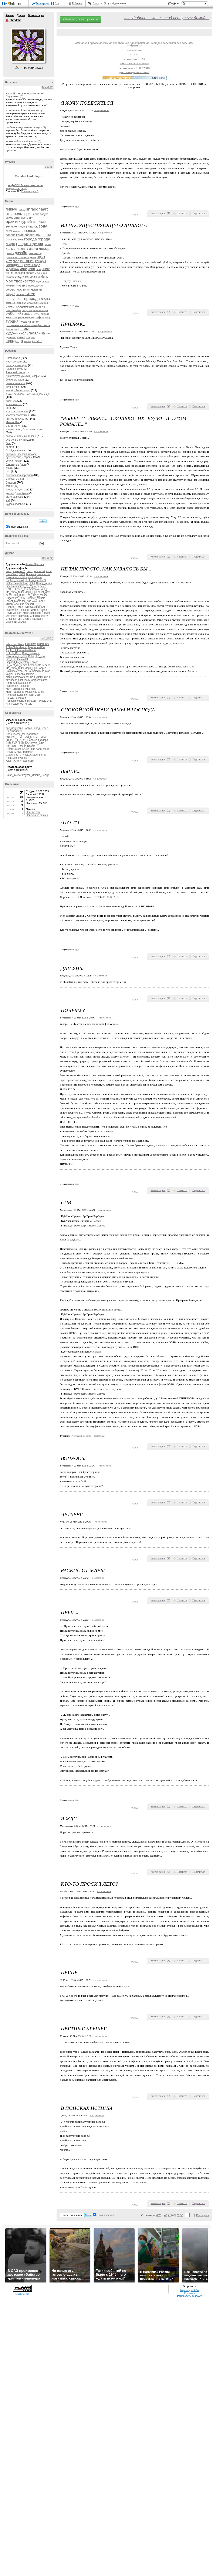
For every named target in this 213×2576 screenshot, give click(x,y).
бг (30, 221)
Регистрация (43, 3)
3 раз (77, 206)
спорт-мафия (13, 310)
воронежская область (21, 235)
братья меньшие (15, 383)
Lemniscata (32, 589)
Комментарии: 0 (29, 191)
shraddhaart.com (134, 46)
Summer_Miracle (35, 598)
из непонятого (14, 404)
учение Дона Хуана (17, 493)
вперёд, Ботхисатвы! (18, 390)
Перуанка (23, 615)
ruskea (21, 209)
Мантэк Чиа (13, 422)
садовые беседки (134, 50)
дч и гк (33, 257)
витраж (32, 226)
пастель (20, 294)
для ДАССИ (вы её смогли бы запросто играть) (24, 187)
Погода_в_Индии (16, 697)
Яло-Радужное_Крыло (19, 703)
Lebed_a (20, 589)
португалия (14, 299)
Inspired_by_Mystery (27, 586)
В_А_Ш (39, 604)
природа (32, 298)
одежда (33, 285)
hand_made (42, 748)
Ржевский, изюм (15, 372)
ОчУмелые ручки (16, 439)
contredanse (35, 577)
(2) (44, 127)
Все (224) (47, 558)
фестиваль (43, 325)
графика (23, 244)
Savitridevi (11, 671)
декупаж (10, 253)
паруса (10, 294)
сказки (9, 467)
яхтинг (37, 341)
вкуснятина (12, 386)
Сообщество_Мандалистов (22, 734)
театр (48, 317)
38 (181, 2215)
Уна (49, 700)
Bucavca (31, 574)
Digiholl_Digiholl (15, 580)
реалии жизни (14, 460)
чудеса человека (16, 504)
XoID (42, 601)
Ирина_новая (39, 609)
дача (24, 248)
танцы (9, 486)
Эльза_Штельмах (16, 621)
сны (8, 471)
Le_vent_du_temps (16, 665)
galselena (22, 583)
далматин (13, 248)
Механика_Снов (34, 691)
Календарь (202, 2215)
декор (44, 248)
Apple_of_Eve (14, 650)
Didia (31, 656)
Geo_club (29, 748)
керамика (12, 269)
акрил (28, 214)
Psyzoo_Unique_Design (35, 775)
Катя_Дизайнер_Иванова (21, 688)
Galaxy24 (11, 583)
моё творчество (20, 281)
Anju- (31, 647)
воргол (16, 231)
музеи (10, 285)
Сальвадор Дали (16, 464)
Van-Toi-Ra (24, 671)
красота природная (17, 411)
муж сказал (43, 281)
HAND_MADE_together (19, 751)
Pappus (42, 668)
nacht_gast (44, 592)
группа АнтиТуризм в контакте (134, 72)
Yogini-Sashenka (15, 674)
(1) (42, 110)
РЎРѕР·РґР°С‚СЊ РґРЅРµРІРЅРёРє (80, 19)
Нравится (182, 213)
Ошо (8, 443)
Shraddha (7, 20)
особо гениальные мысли (21, 436)
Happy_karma (44, 583)
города (30, 239)
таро (9, 317)
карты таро (32, 265)
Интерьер (11, 743)
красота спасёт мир (17, 415)
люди (19, 276)
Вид (175, 4)
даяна (33, 248)
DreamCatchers (15, 748)
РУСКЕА (134, 54)
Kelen (43, 586)
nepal (9, 595)
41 (169, 2215)
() (168, 213)
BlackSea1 (12, 574)
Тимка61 (41, 700)
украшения (33, 322)
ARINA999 (43, 644)
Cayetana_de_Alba (16, 577)
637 (158, 2215)
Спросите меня (15, 478)
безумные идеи (15, 379)
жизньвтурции (14, 361)
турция (12, 321)
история (27, 261)
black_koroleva (14, 677)
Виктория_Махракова (18, 682)
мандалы (31, 276)
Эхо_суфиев (19, 757)
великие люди (15, 226)
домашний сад (35, 253)
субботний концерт (20, 313)
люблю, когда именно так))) (23, 127)
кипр (31, 269)
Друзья (21, 15)
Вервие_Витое (14, 606)
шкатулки (30, 337)
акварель (14, 214)
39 (178, 2215)
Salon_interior (13, 775)
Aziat (49, 571)
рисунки (45, 299)
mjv (8, 679)
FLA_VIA (40, 656)
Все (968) (47, 87)
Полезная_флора (37, 740)
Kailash (34, 662)
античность (21, 217)
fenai (26, 677)
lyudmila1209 (43, 677)
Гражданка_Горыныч (18, 609)
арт (31, 217)
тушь (23, 321)
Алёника (19, 604)
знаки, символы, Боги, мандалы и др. (28, 394)
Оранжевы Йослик (39, 612)
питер (29, 294)
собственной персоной (19, 475)
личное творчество (17, 418)
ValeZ (35, 601)
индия (41, 257)
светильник (40, 302)
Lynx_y (44, 589)
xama (44, 679)
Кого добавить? (36, 571)
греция (37, 244)
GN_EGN (11, 659)
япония (27, 341)
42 (165, 2215)
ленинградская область (21, 272)
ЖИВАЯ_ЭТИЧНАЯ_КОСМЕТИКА (26, 737)
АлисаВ (29, 604)
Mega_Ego (31, 592)
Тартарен (37, 618)
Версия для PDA (189, 2558)
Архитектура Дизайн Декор (22, 376)
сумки (37, 314)
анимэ (9, 217)
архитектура (17, 221)
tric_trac (26, 601)
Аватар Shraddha (28, 45)
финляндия (11, 329)
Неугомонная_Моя (17, 612)
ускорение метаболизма (21, 325)
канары (40, 261)
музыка (21, 285)
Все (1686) (47, 638)
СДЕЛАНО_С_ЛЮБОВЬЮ (21, 754)
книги (46, 269)
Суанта (27, 618)
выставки (43, 235)
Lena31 (46, 665)
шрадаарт (14, 341)
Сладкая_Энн (14, 618)
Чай (8, 500)
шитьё (21, 337)
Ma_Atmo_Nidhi (15, 592)
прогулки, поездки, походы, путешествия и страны (22, 456)
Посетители (33, 812)
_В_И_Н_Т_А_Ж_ (16, 740)
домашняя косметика (17, 257)
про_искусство (14, 728)
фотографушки (14, 496)
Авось (95, 3)
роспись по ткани (14, 303)
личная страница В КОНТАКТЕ (134, 68)
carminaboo (43, 574)
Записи (10, 15)
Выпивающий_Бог (34, 606)
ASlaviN (10, 647)
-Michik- (10, 644)
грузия (47, 244)
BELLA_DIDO (13, 653)
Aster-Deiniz (29, 650)
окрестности (16, 289)
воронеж (28, 231)
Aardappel (21, 647)
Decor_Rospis (27, 745)
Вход (57, 3)
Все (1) (49, 166)
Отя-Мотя (11, 615)
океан (41, 286)
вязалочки (16, 731)
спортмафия (29, 310)
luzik (32, 677)
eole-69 (41, 580)
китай (38, 269)
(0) (21, 96)
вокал (9, 231)
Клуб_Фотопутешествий (20, 760)
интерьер (13, 261)
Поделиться (198, 213)
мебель (43, 276)
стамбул (42, 310)
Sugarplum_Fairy (15, 598)
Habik (32, 583)
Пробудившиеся (15, 450)
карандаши (14, 265)
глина (19, 239)
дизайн (21, 253)
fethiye (11, 209)
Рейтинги (77, 3)
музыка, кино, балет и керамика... (25, 429)
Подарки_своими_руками (21, 700)
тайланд (45, 314)
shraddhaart (37, 209)
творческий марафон (28, 317)
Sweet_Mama (13, 601)
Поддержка (170, 4)
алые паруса (40, 214)
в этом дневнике (18, 526)
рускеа (28, 302)
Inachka (10, 586)
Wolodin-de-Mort (40, 671)
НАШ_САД (24, 743)
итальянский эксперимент (22, 110)
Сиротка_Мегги (39, 615)
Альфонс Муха (14, 368)
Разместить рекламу (189, 2563)
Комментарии (36, 15)
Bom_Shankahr (31, 653)
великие (39, 221)
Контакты (189, 2560)
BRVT (22, 574)
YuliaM (9, 604)
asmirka (30, 674)
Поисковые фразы (37, 815)
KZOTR (10, 589)
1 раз (77, 305)
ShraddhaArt (13, 358)
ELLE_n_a (31, 580)
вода (42, 226)
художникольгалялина (25, 333)
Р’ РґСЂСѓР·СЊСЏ (31, 67)
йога (8, 407)
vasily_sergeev (32, 679)
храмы (23, 329)
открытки (34, 289)
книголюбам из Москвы (21, 141)
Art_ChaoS (12, 745)
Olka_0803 (19, 595)
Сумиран (11, 482)
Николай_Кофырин (17, 694)
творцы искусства (16, 489)
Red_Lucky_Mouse (37, 595)
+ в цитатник (101, 110)
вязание (10, 239)
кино (23, 269)
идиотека (11, 400)
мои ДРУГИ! (13, 425)
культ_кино (37, 743)
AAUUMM (30, 644)
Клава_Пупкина (35, 564)
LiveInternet (13, 4)
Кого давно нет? (15, 571)
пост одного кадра (16, 365)
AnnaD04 (39, 647)
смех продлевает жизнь (25, 306)
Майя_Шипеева (15, 691)
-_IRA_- (19, 644)
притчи (10, 446)
